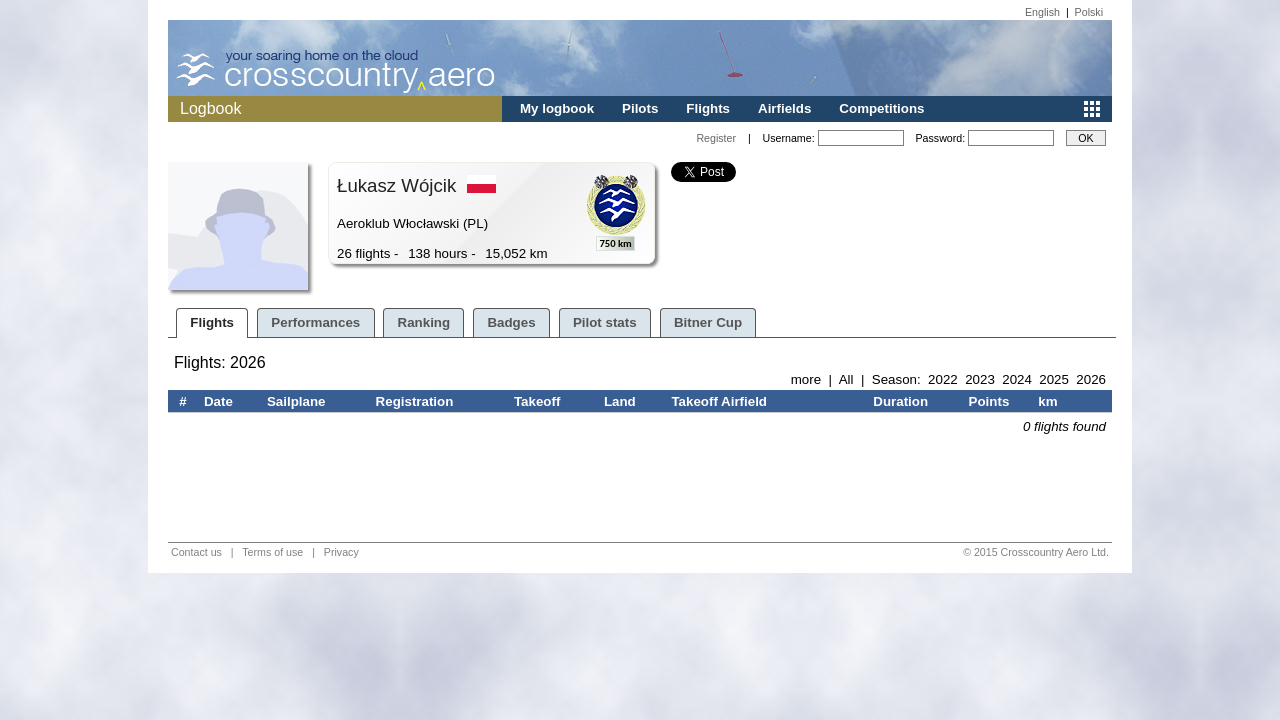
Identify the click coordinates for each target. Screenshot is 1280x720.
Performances (315, 322)
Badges (511, 322)
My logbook (557, 108)
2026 (1091, 379)
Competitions (881, 108)
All (846, 379)
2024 (1017, 379)
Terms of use (272, 552)
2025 (1054, 379)
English (1042, 12)
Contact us (196, 552)
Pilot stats (605, 322)
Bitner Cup (708, 322)
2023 (980, 379)
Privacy (341, 552)
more (806, 379)
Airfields (784, 108)
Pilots (640, 108)
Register (716, 138)
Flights (708, 108)
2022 (943, 379)
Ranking (424, 322)
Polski (1089, 12)
